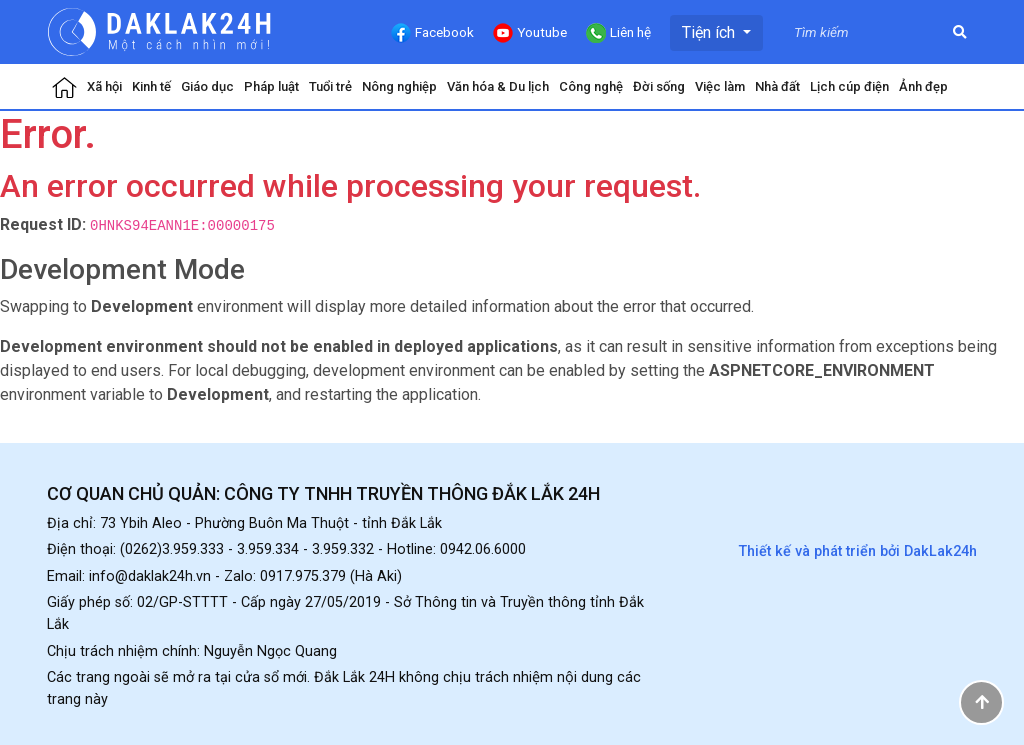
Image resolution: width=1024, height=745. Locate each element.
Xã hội (104, 86)
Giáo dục (207, 86)
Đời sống (659, 86)
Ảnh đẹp (923, 86)
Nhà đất (777, 86)
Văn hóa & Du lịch (498, 86)
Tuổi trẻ (330, 86)
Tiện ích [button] (710, 32)
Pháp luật (271, 86)
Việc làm (720, 86)
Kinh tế (151, 86)
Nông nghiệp (399, 86)
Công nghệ (591, 86)
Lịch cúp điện (849, 86)
